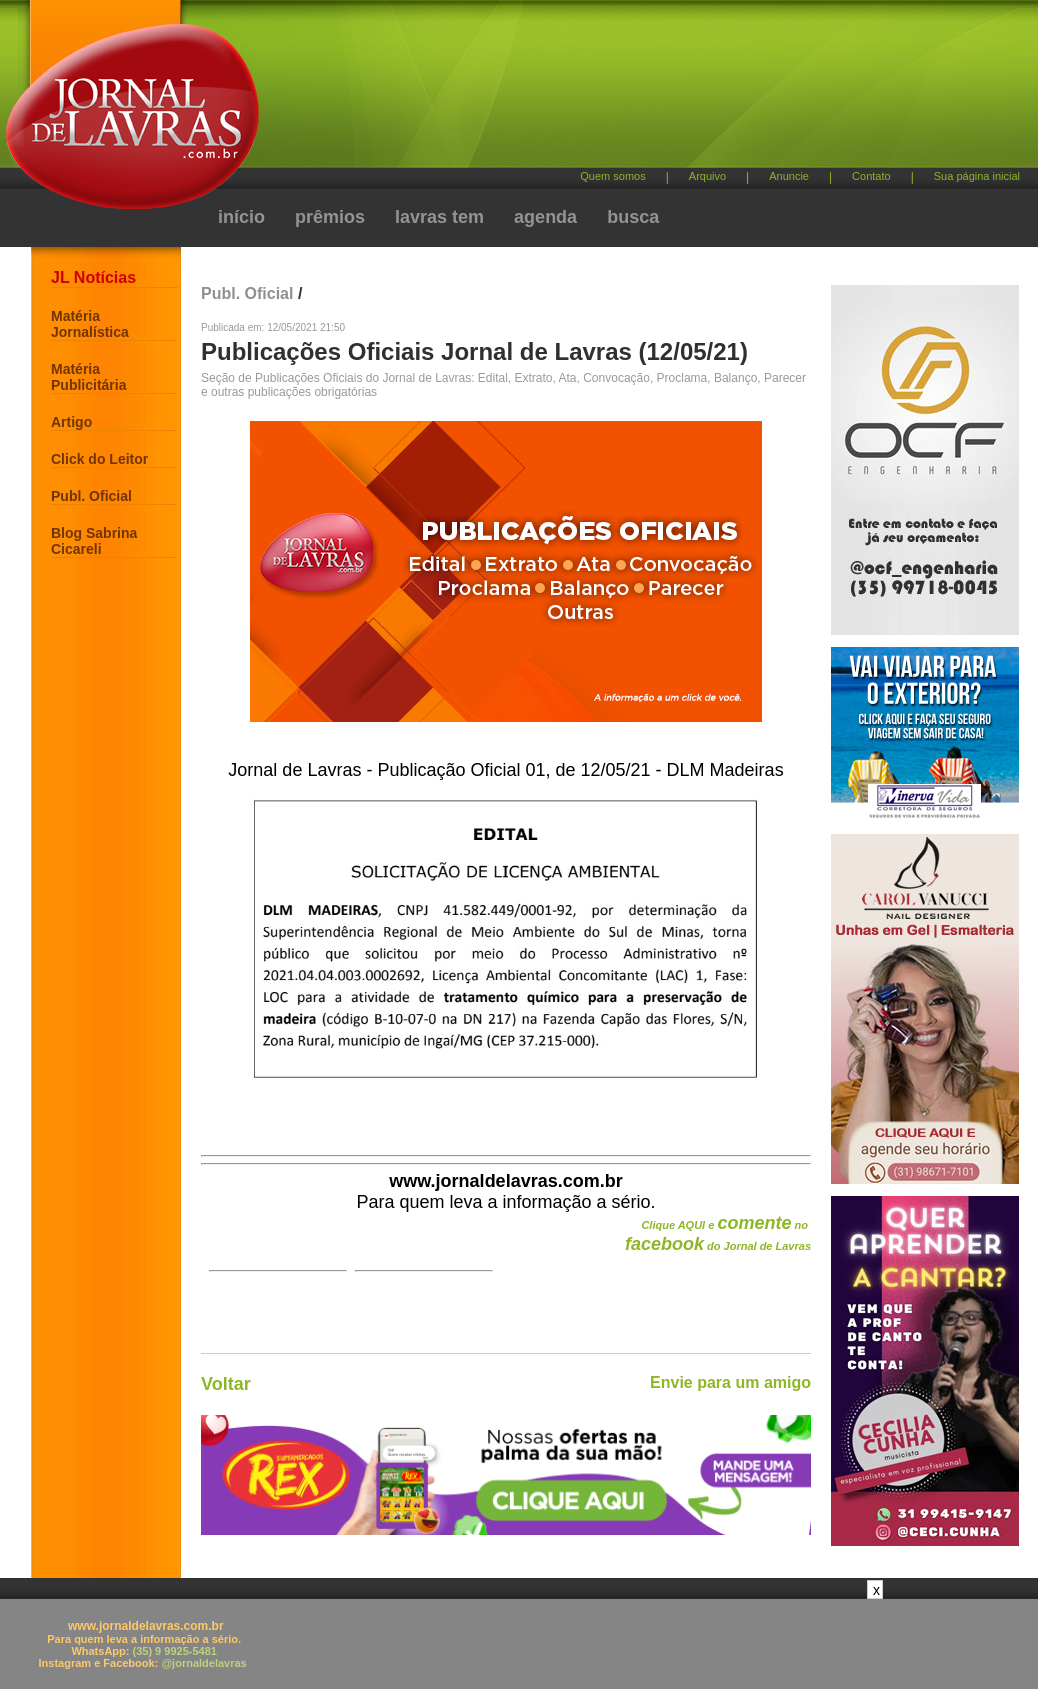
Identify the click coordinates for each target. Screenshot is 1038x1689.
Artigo (71, 422)
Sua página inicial (977, 176)
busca (633, 217)
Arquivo (707, 176)
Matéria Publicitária (88, 377)
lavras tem (439, 217)
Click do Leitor (99, 459)
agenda (545, 217)
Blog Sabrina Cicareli (94, 541)
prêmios (330, 217)
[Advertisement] (624, 90)
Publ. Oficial (91, 496)
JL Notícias (93, 277)
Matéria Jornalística (90, 324)
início (241, 217)
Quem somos (612, 176)
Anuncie (789, 176)
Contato (871, 176)
